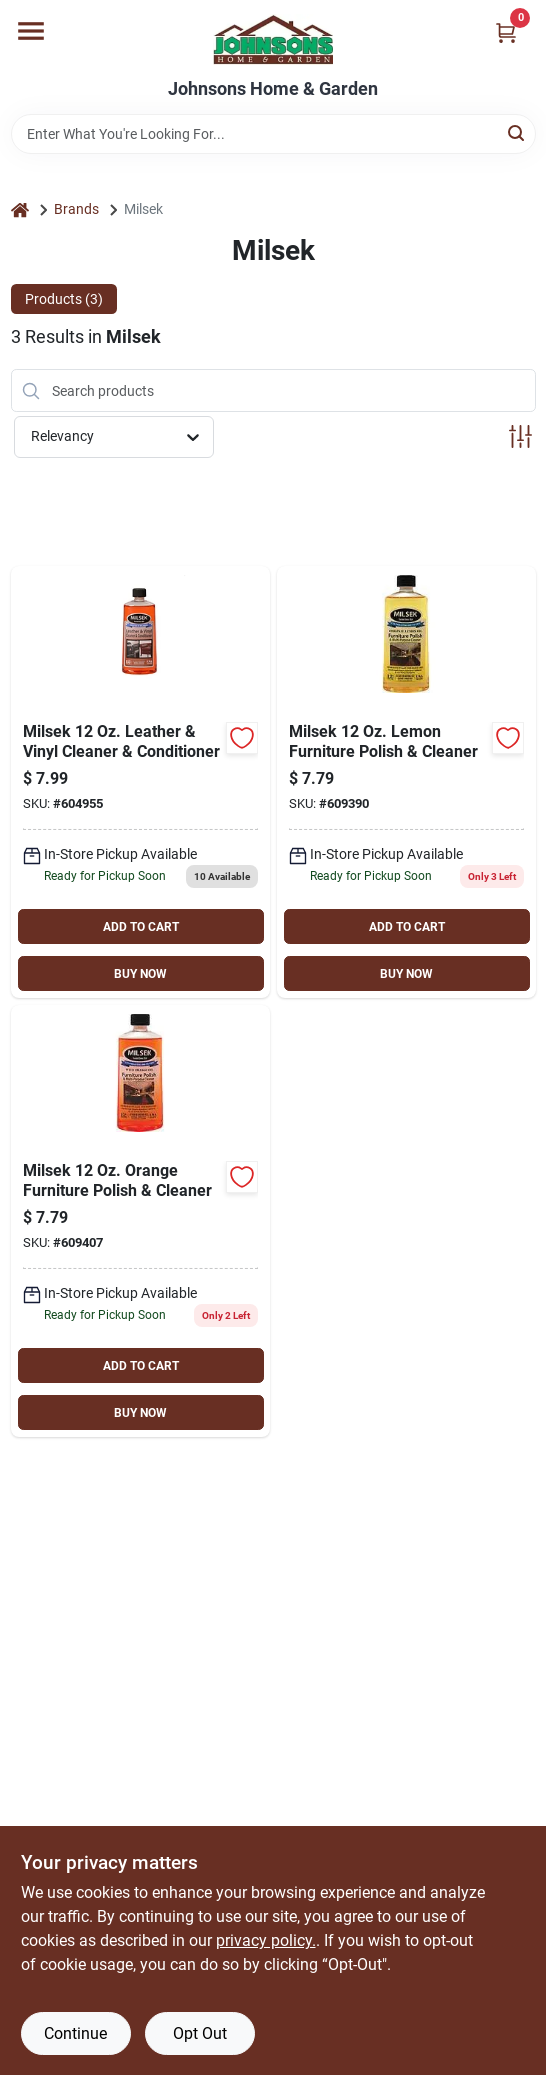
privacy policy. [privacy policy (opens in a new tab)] (266, 1940)
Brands (76, 209)
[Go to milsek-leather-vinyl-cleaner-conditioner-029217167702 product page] (140, 782)
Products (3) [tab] (64, 299)
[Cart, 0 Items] (506, 32)
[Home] (20, 209)
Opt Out (200, 2033)
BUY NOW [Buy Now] (140, 974)
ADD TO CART (141, 927)
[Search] (517, 132)
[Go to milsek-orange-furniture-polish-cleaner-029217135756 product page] (140, 1221)
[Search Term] (273, 134)
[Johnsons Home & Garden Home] (273, 39)
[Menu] (31, 31)
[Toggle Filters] (520, 436)
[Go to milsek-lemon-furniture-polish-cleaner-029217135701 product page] (406, 782)
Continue (75, 2033)
